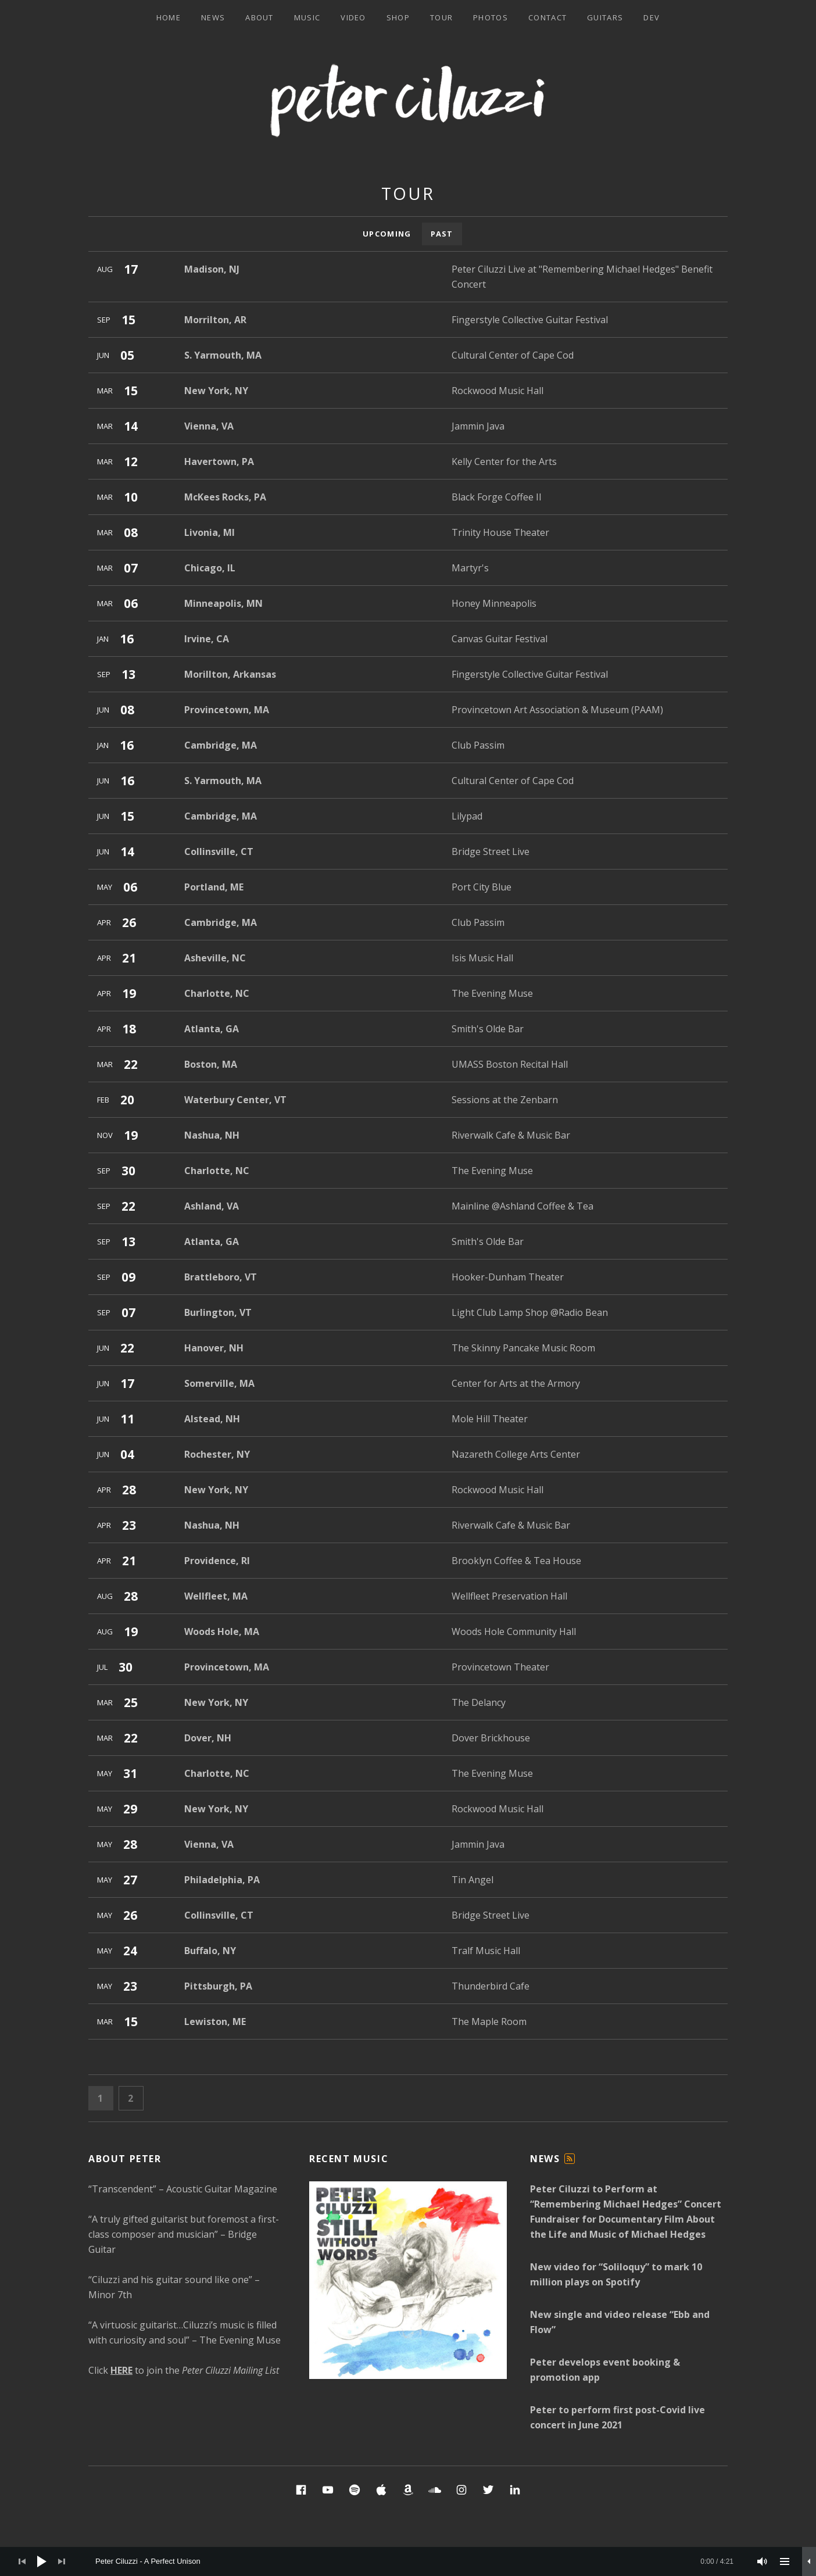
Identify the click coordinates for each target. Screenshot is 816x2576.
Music (307, 17)
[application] (408, 2561)
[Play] (42, 2561)
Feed (570, 2163)
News (213, 17)
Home (168, 17)
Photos (490, 17)
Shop (398, 17)
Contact (547, 17)
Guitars (605, 17)
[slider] (414, 2561)
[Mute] (762, 2561)
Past (442, 233)
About (259, 17)
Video (353, 17)
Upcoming (387, 233)
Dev (651, 17)
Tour (441, 17)
